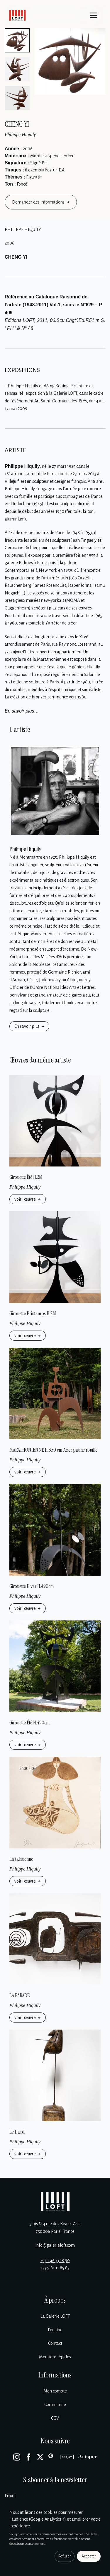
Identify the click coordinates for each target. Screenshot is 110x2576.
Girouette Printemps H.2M (32, 1313)
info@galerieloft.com (55, 2245)
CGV (55, 2418)
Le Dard (17, 2131)
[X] (40, 2457)
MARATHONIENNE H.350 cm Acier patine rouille (53, 1449)
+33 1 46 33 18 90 (55, 2260)
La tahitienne (21, 1859)
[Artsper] (87, 2457)
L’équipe (55, 2329)
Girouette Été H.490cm (29, 1722)
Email (10, 2496)
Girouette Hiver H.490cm (31, 1586)
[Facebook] (28, 2457)
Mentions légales (55, 2356)
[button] (17, 40)
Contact (55, 2343)
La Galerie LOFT (55, 2316)
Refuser (64, 2556)
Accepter (89, 2556)
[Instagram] (16, 2457)
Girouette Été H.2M (26, 1177)
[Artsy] (67, 2457)
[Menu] (94, 15)
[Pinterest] (51, 2457)
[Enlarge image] (69, 61)
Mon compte (55, 2391)
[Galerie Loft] (55, 2201)
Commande (55, 2404)
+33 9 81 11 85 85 (55, 2268)
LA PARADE (19, 1995)
